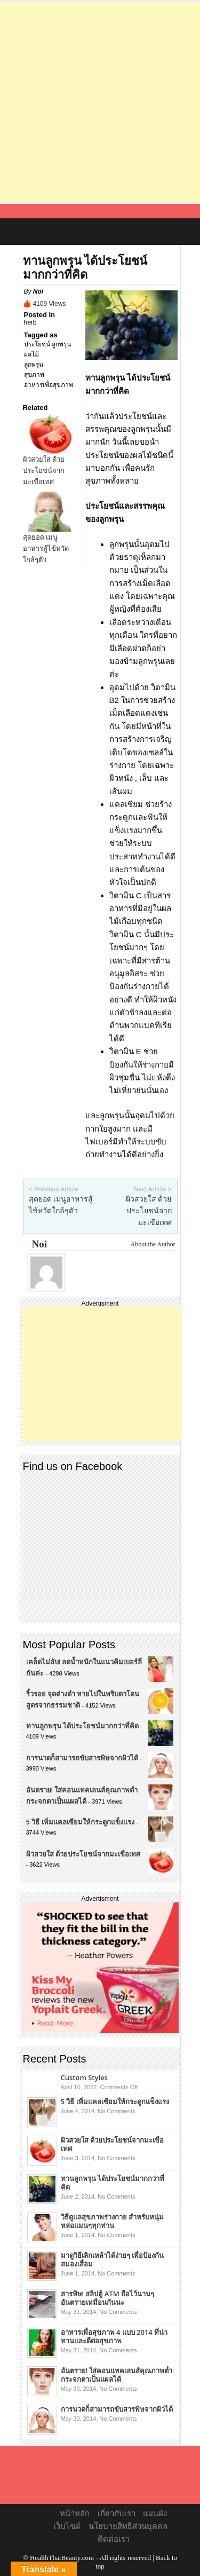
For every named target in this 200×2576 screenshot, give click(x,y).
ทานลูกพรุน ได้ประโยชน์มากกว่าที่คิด (82, 1725)
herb (30, 322)
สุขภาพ (34, 374)
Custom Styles (84, 2077)
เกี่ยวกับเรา (116, 2513)
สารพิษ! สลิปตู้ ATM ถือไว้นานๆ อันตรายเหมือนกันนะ (108, 2298)
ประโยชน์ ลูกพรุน (47, 344)
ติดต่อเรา (114, 2539)
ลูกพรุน (33, 364)
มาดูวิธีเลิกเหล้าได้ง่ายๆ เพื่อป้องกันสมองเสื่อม (112, 2259)
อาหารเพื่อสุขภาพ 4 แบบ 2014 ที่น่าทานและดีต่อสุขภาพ (114, 2336)
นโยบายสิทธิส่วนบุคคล (128, 2526)
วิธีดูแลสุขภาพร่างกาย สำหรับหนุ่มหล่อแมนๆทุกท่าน (112, 2221)
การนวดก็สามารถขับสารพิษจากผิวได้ (82, 1758)
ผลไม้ (31, 354)
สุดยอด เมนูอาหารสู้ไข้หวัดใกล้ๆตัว (46, 548)
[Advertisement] (100, 102)
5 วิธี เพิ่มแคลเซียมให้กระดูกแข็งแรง (80, 1822)
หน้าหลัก (75, 2513)
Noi (38, 291)
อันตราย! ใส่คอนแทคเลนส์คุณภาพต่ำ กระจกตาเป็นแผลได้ (117, 2375)
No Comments (116, 2111)
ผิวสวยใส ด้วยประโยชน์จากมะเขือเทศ (44, 470)
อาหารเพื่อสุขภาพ (48, 385)
